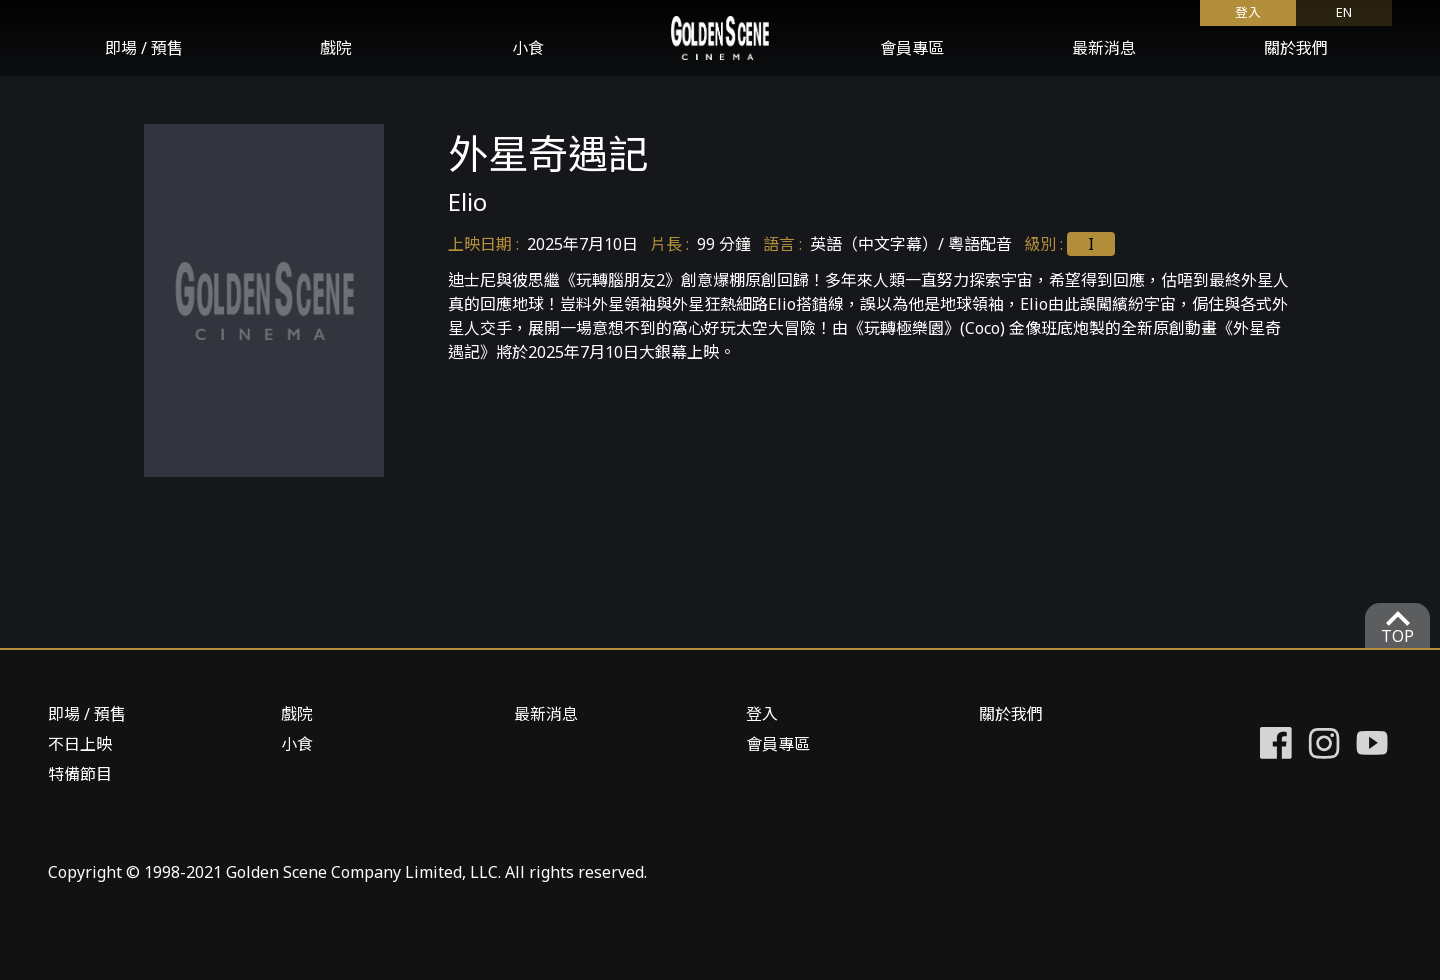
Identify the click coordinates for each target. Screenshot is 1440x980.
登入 (1248, 12)
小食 (528, 48)
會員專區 (912, 48)
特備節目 (80, 774)
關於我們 (1296, 48)
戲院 (336, 48)
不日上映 (80, 744)
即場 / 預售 (144, 48)
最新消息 (1104, 48)
